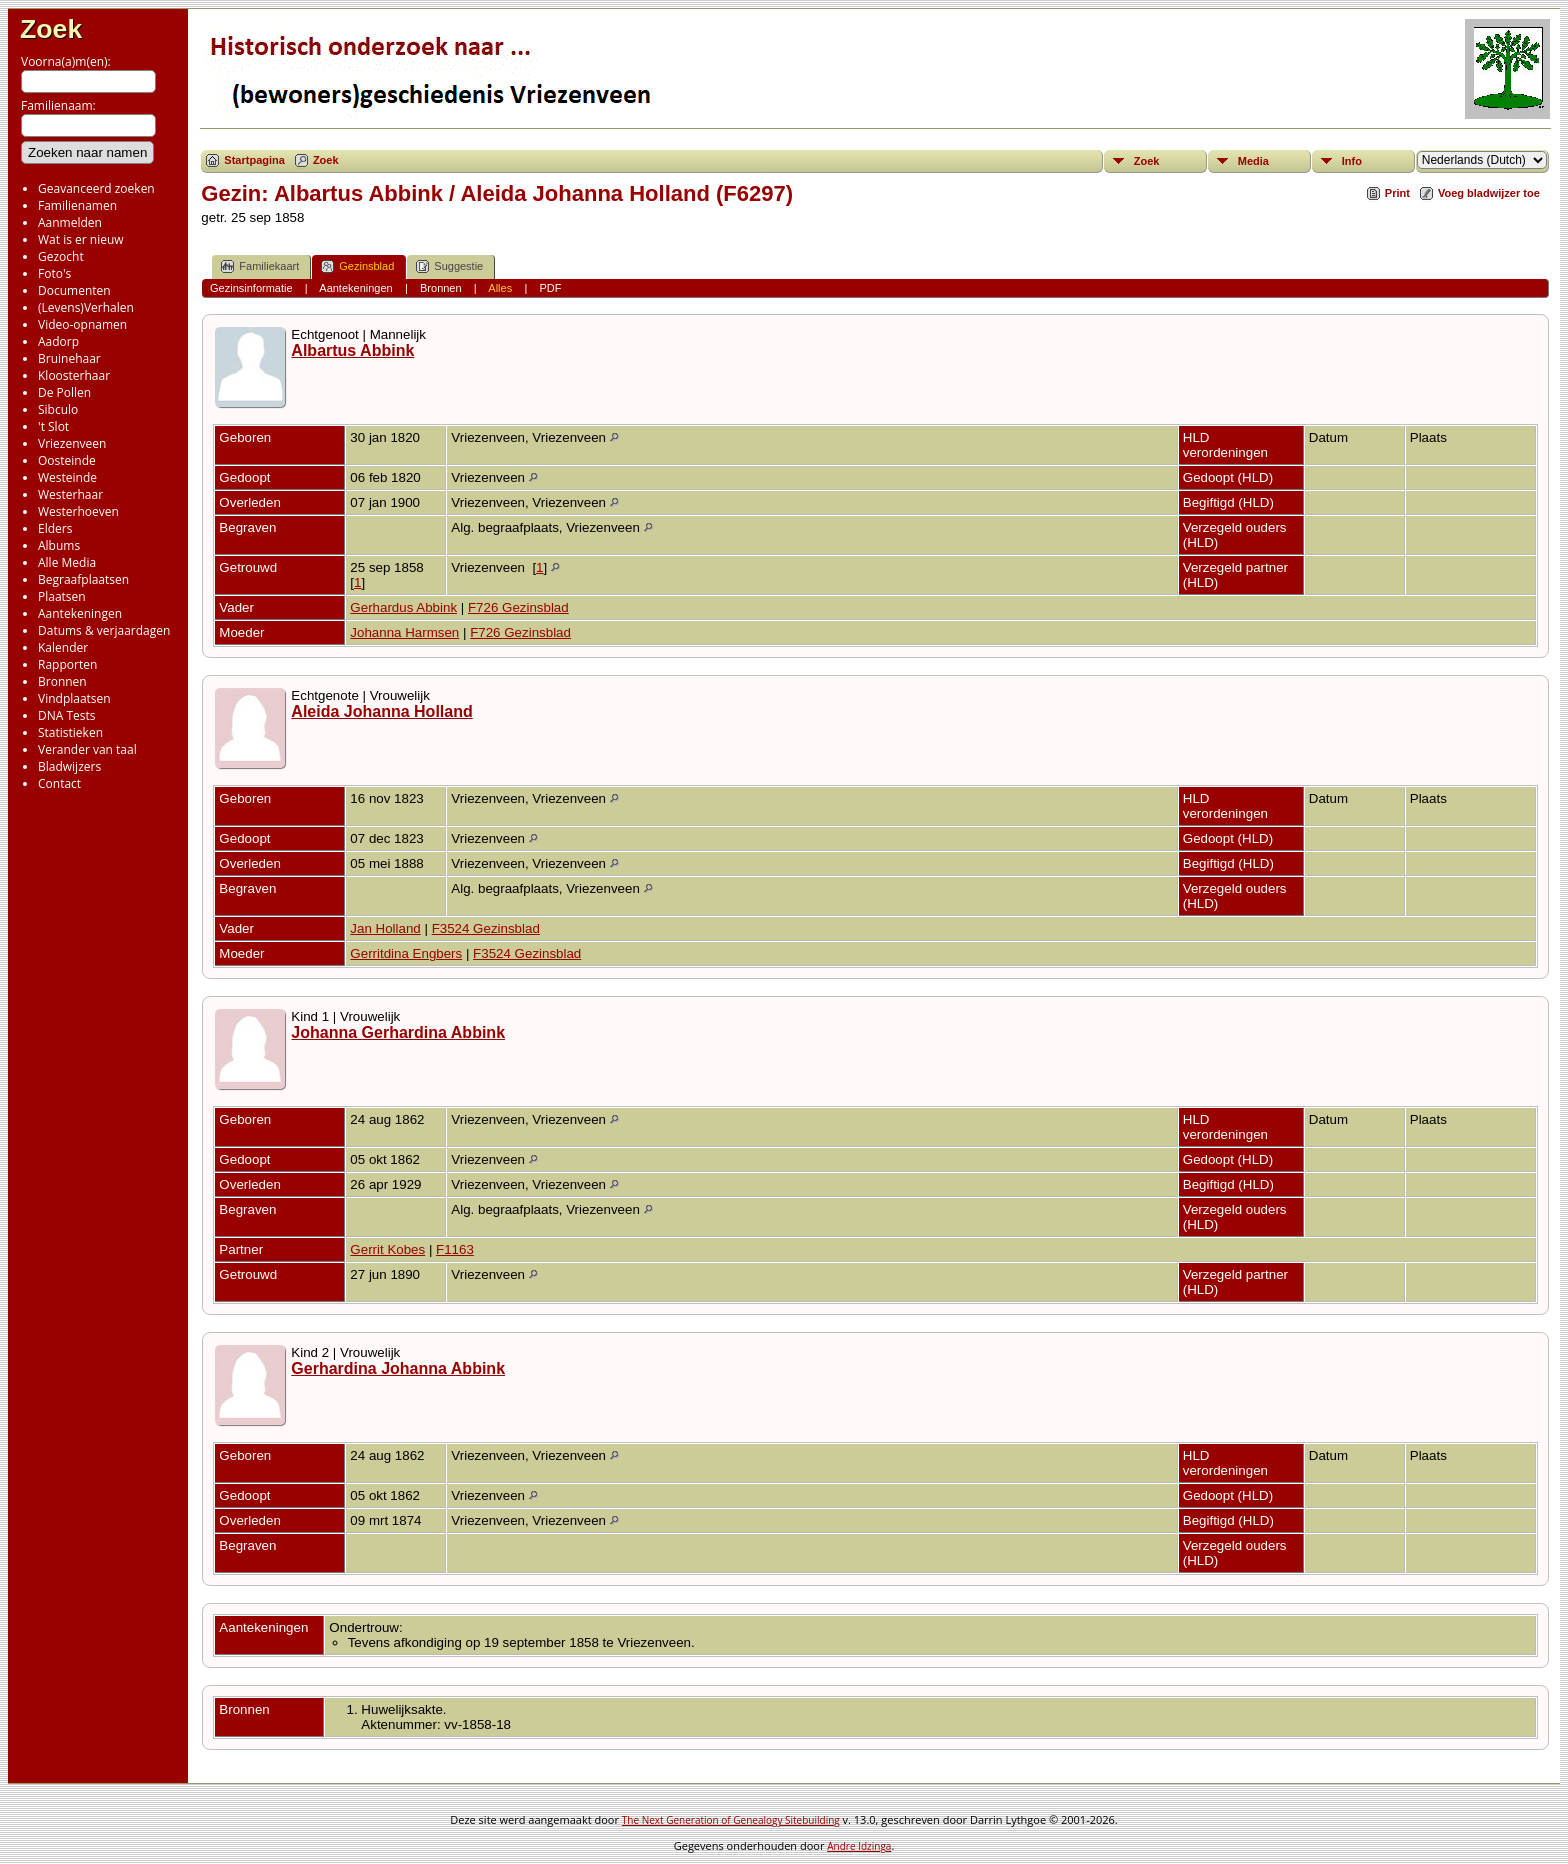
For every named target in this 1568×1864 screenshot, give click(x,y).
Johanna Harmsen (404, 632)
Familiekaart (260, 266)
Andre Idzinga (859, 1846)
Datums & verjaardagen (104, 630)
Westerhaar (70, 494)
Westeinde (67, 477)
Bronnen (62, 681)
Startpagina (254, 160)
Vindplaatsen (74, 698)
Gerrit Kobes (387, 1249)
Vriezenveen (72, 443)
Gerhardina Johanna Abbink (398, 1368)
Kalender (63, 647)
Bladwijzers (69, 766)
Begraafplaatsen (83, 579)
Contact (59, 783)
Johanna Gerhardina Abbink (398, 1032)
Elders (55, 528)
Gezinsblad (357, 266)
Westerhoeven (78, 511)
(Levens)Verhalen (86, 307)
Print (1397, 193)
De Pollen (64, 392)
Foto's (54, 273)
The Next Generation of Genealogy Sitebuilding (731, 1820)
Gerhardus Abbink (403, 607)
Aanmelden (70, 222)
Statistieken (70, 732)
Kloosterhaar (74, 375)
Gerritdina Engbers (406, 953)
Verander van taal (87, 749)
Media (1253, 161)
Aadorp (58, 341)
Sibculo (58, 409)
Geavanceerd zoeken (96, 188)
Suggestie (449, 266)
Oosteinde (67, 460)
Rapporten (67, 664)
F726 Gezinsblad (518, 607)
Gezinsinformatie (251, 288)
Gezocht (61, 256)
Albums (59, 545)
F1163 (455, 1249)
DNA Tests (67, 715)
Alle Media (67, 562)
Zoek (51, 29)
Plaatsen (62, 596)
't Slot (53, 426)
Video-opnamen (82, 324)
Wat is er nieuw (81, 239)
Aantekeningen (80, 613)
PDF (550, 288)
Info (1352, 161)
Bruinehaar (69, 358)
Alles (500, 288)
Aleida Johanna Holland (381, 711)
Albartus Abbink (352, 350)
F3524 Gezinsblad (486, 928)
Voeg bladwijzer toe (1489, 193)
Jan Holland (385, 928)
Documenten (74, 290)
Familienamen (77, 205)
